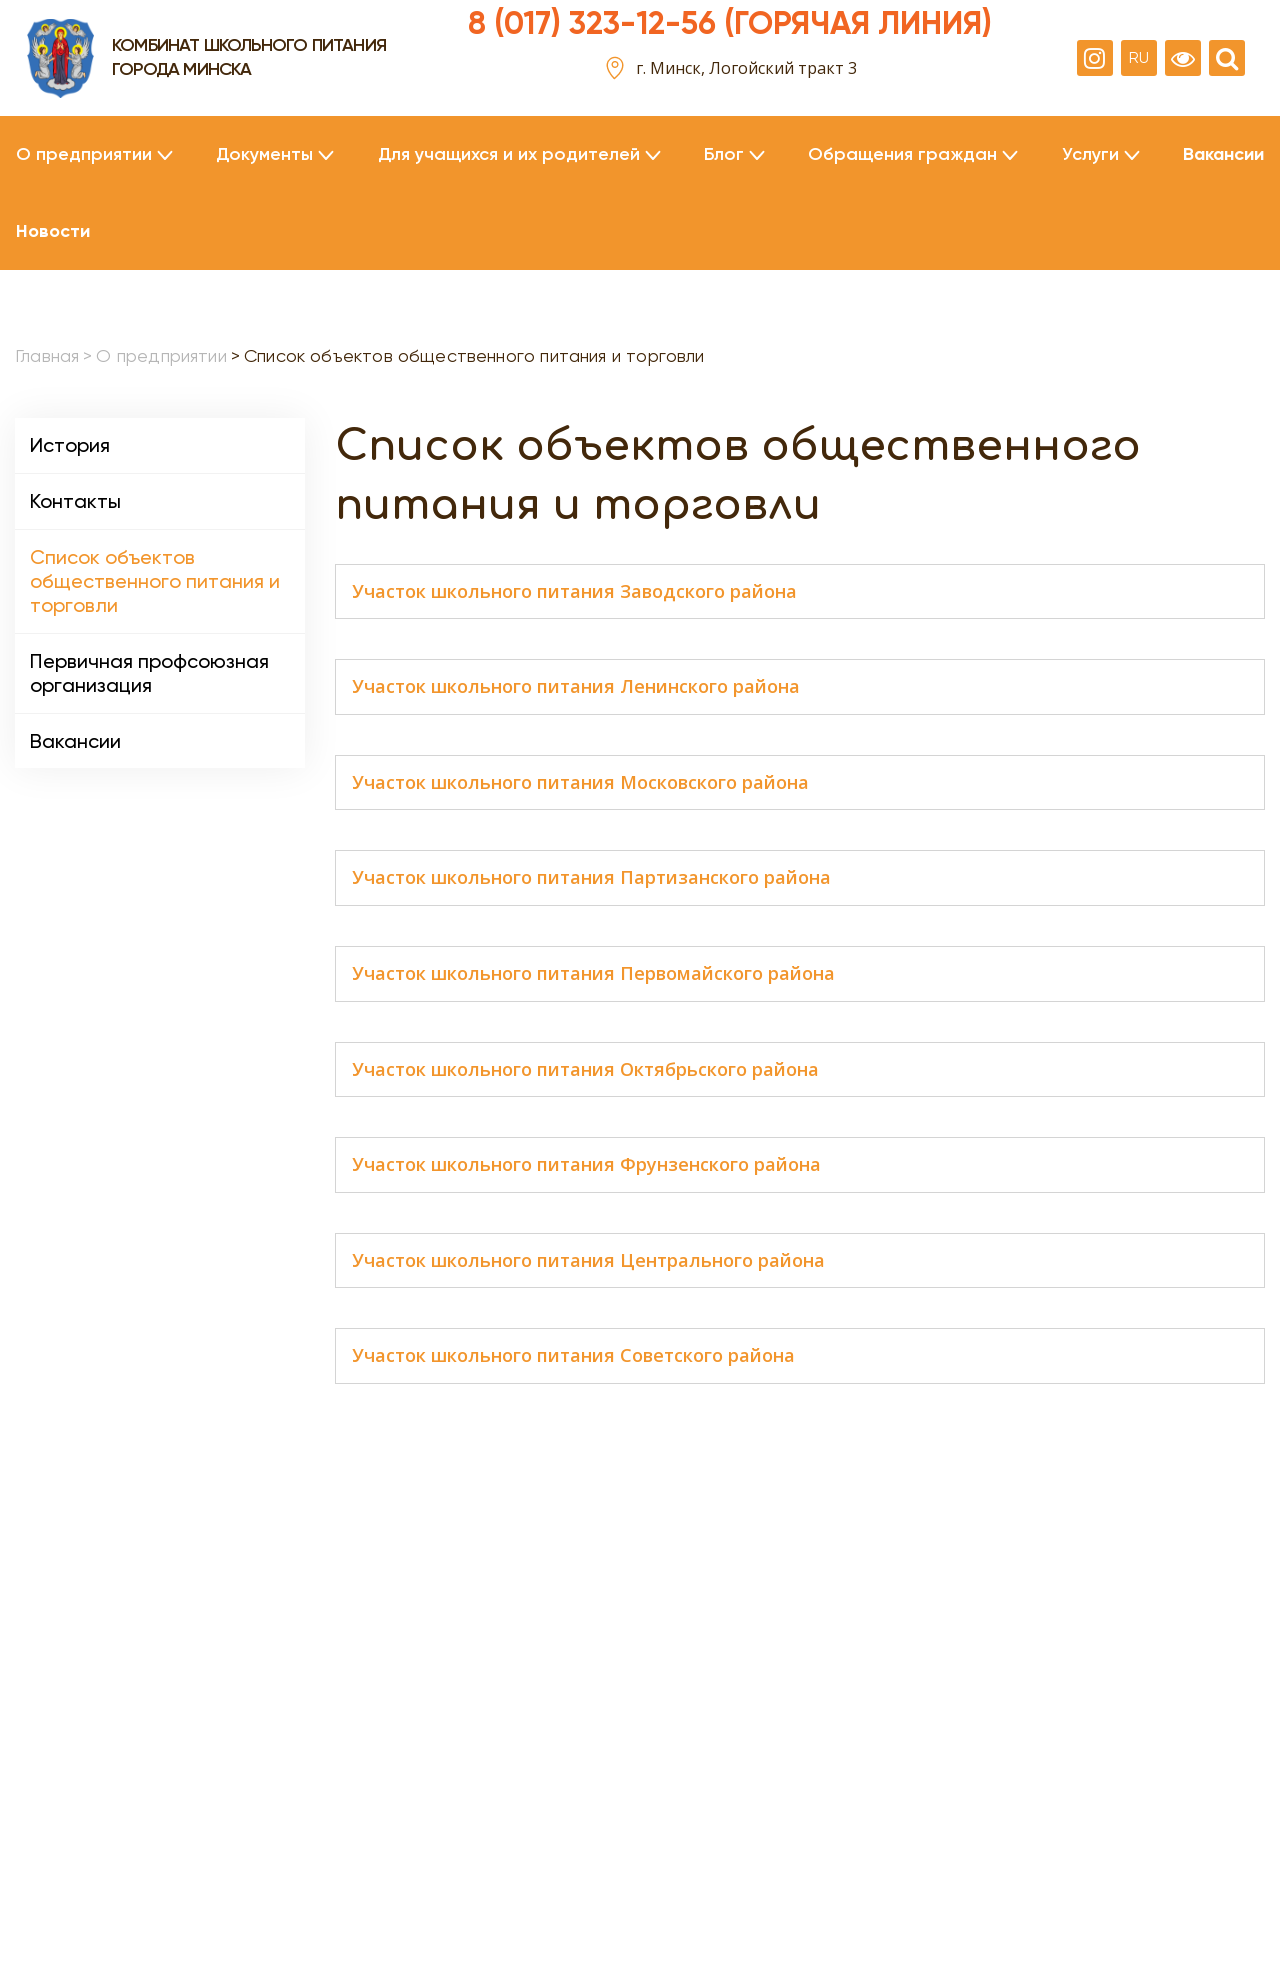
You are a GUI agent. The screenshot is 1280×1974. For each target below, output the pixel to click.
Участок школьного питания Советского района (573, 1356)
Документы (264, 154)
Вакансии (1223, 154)
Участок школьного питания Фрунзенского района (586, 1165)
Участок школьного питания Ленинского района (576, 687)
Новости (53, 231)
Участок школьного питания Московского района (580, 783)
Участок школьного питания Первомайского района (593, 974)
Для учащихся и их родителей (509, 154)
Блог (724, 154)
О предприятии (84, 154)
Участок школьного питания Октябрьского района (585, 1070)
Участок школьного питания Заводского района (574, 592)
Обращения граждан (902, 154)
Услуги (1090, 154)
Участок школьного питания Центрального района (588, 1261)
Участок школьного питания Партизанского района (591, 878)
